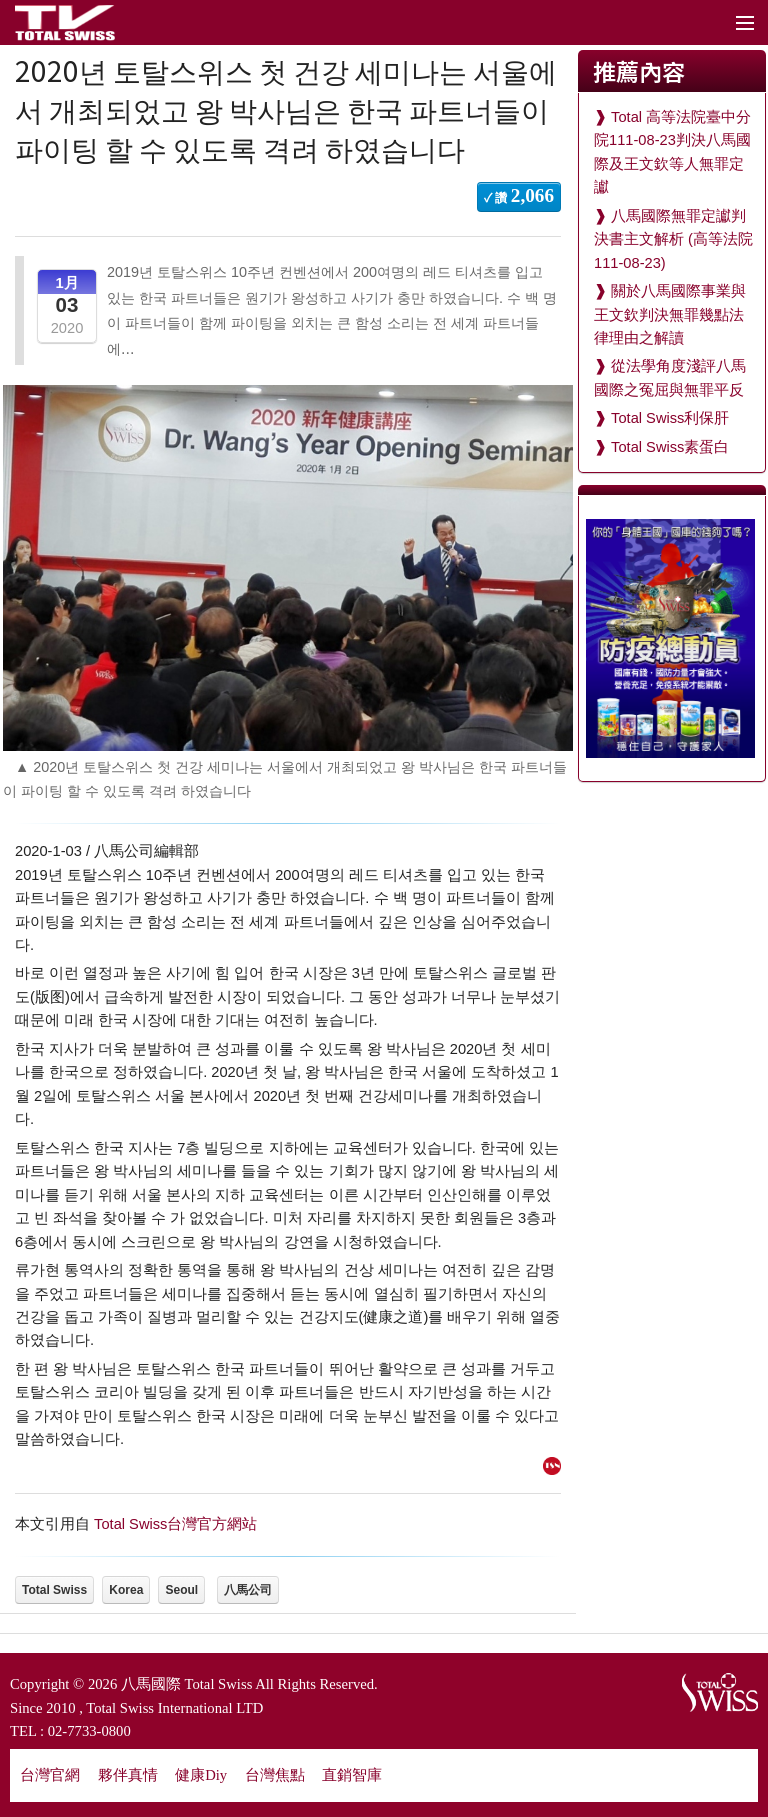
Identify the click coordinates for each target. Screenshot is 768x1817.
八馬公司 (248, 1590)
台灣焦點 (275, 1775)
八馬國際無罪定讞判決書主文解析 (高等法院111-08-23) (673, 239)
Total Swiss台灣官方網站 (175, 1524)
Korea (126, 1590)
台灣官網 (50, 1775)
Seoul (181, 1590)
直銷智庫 (352, 1775)
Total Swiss (54, 1590)
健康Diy (201, 1775)
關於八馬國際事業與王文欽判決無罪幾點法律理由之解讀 (670, 314)
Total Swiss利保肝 (670, 418)
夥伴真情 (128, 1775)
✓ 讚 (519, 195)
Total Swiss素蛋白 (670, 447)
